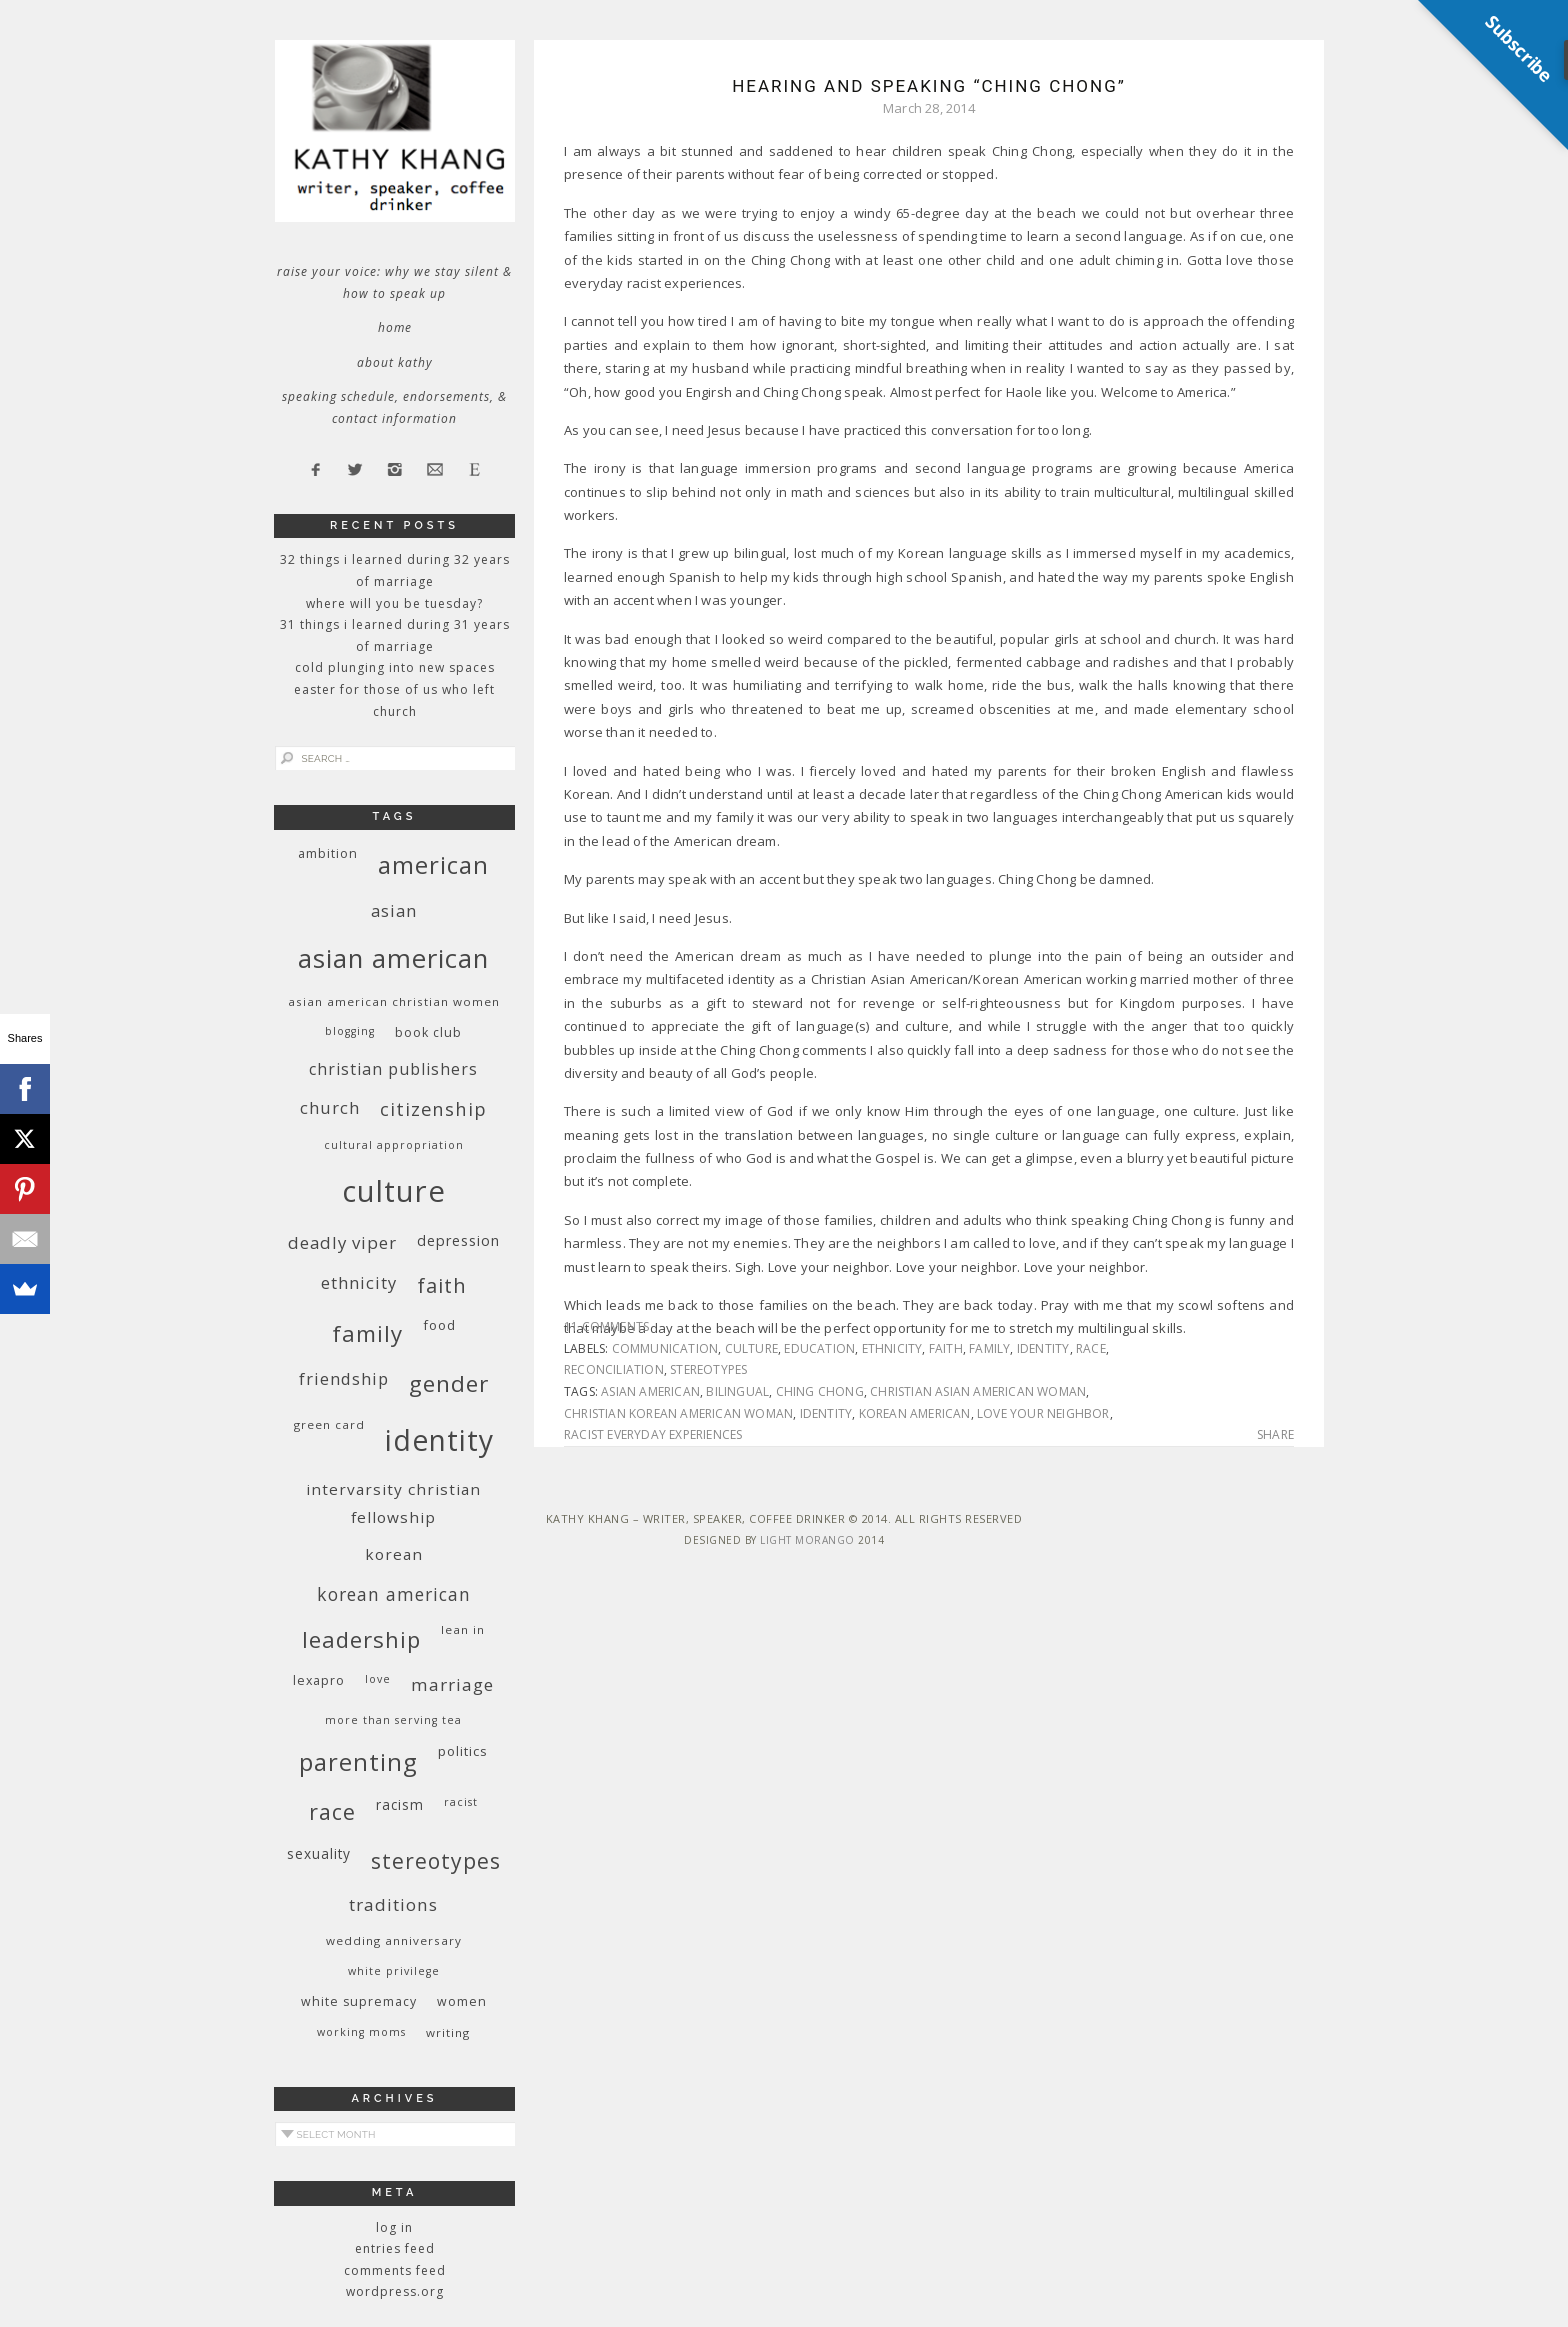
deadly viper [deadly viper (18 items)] (342, 1242)
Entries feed (395, 2248)
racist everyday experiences (653, 1434)
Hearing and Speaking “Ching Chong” (929, 86)
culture (751, 1348)
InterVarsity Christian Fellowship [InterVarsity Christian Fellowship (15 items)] (393, 1503)
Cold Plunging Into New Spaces (395, 667)
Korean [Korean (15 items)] (394, 1554)
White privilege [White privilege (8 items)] (394, 1971)
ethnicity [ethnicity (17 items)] (359, 1282)
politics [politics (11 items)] (463, 1751)
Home (395, 327)
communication (665, 1348)
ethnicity (892, 1348)
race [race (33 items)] (332, 1811)
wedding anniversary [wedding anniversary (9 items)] (394, 1940)
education (819, 1348)
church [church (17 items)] (330, 1107)
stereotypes (708, 1369)
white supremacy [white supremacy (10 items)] (359, 2001)
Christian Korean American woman (678, 1413)
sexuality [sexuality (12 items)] (319, 1853)
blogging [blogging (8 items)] (350, 1031)
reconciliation (614, 1369)
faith (946, 1348)
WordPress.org (395, 2291)
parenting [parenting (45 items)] (358, 1761)
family (989, 1348)
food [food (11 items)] (439, 1325)
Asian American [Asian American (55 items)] (393, 958)
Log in (394, 2227)
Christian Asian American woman (978, 1391)
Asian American (650, 1391)
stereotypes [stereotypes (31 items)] (436, 1860)
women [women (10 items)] (462, 2001)
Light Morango (807, 1540)
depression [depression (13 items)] (458, 1240)
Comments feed (395, 2270)
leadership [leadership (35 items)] (361, 1639)
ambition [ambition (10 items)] (328, 853)
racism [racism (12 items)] (400, 1804)
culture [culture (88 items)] (394, 1191)
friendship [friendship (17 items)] (344, 1378)
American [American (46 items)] (433, 864)
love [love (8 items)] (378, 1679)
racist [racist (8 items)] (461, 1802)
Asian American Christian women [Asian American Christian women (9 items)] (394, 1001)
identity (1043, 1348)
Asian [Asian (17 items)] (394, 910)
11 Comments (606, 1326)
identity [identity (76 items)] (439, 1440)
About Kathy (395, 362)
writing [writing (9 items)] (448, 2032)
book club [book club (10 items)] (428, 1032)
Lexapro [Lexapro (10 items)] (319, 1680)
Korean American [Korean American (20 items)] (394, 1594)
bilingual (737, 1391)
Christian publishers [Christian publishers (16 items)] (393, 1069)
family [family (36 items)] (367, 1333)
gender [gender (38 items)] (449, 1383)
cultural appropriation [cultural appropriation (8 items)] (394, 1145)
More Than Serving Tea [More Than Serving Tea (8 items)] (393, 1720)
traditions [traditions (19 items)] (393, 1904)
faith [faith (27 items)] (442, 1285)
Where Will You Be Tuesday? (394, 603)
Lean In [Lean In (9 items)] (463, 1629)
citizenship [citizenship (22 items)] (433, 1108)
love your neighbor (1043, 1413)
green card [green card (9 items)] (329, 1424)
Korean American (915, 1413)
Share (1275, 1435)
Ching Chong (820, 1391)
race (1091, 1348)
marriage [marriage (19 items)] (452, 1684)
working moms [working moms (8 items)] (361, 2032)
